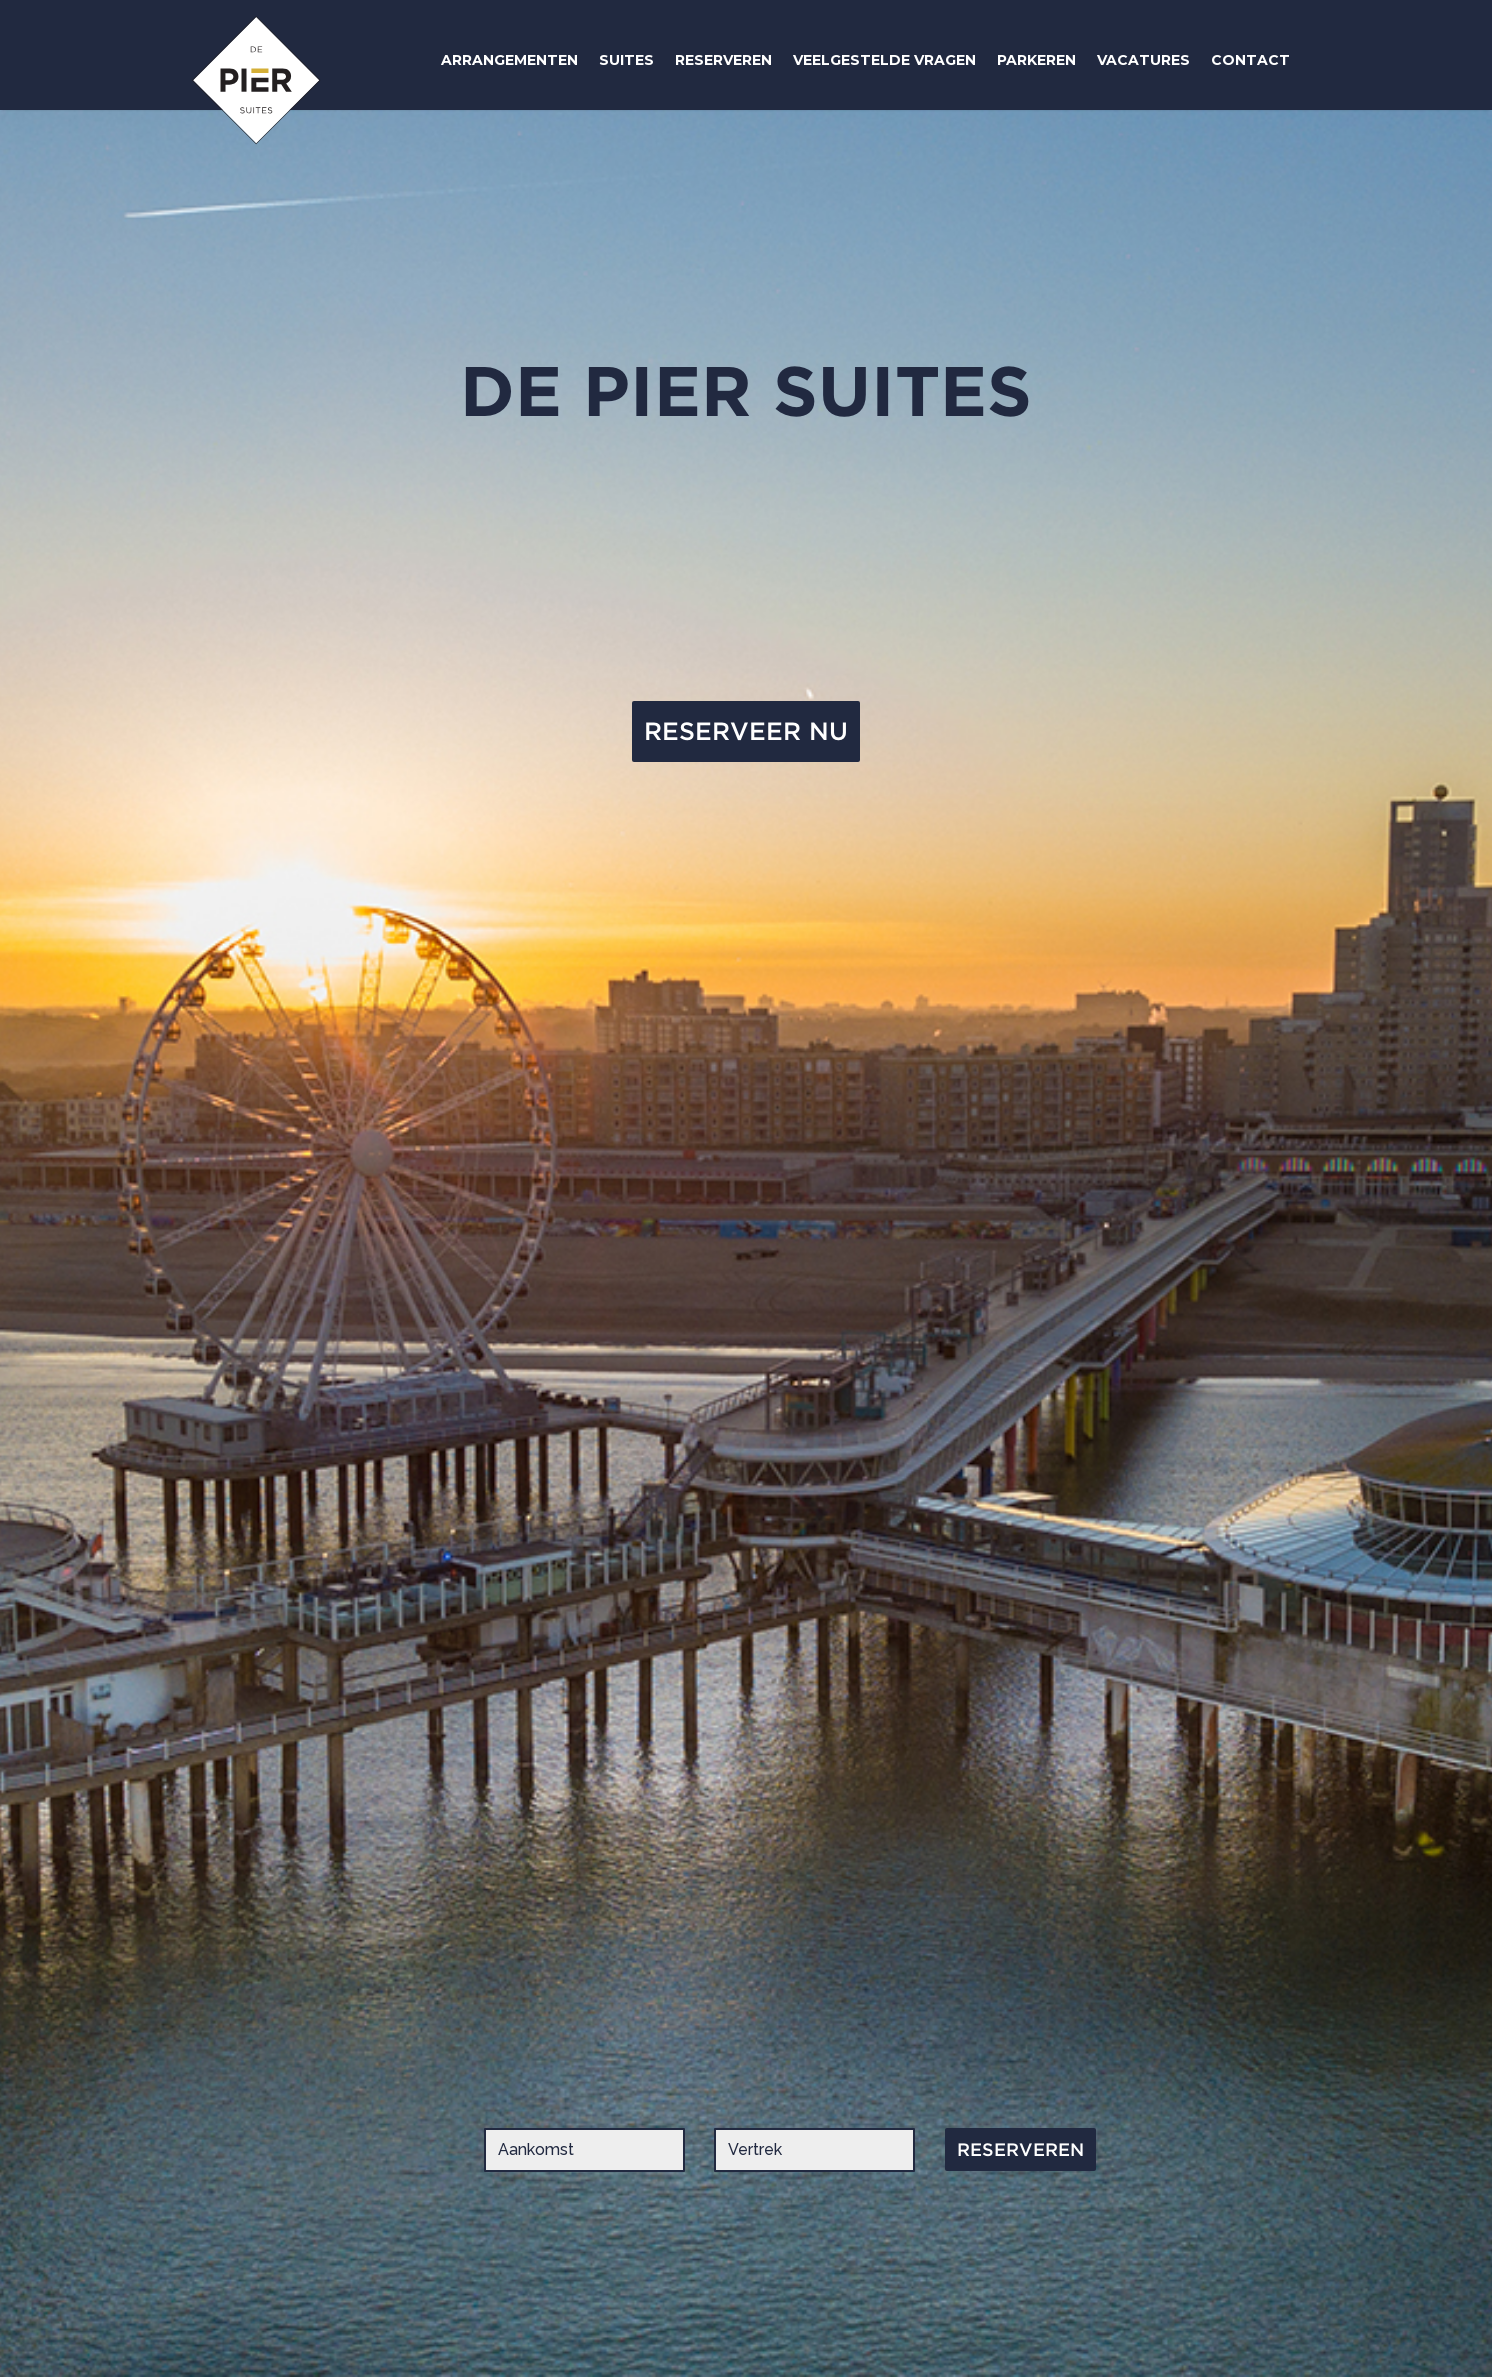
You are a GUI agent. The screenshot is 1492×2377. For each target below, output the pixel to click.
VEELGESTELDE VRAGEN (884, 60)
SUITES (626, 60)
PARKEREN (1036, 60)
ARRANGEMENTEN (509, 60)
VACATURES (1143, 60)
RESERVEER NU (746, 731)
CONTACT (1250, 60)
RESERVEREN (723, 60)
